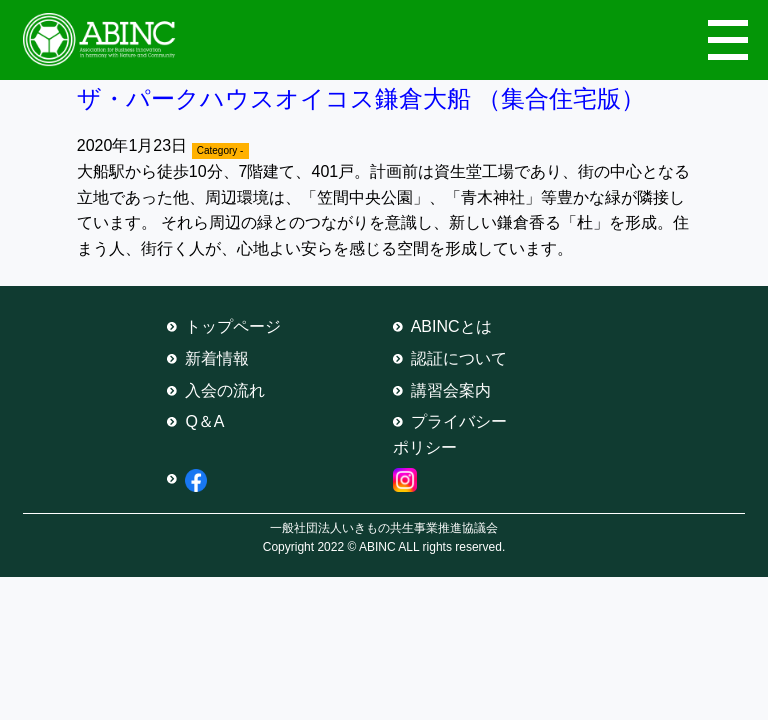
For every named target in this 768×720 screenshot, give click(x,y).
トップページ (233, 326)
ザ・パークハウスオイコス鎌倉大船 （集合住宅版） (361, 98)
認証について (459, 358)
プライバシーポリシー (450, 434)
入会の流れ (225, 390)
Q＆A (204, 421)
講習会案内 (451, 390)
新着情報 (217, 358)
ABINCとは (451, 326)
